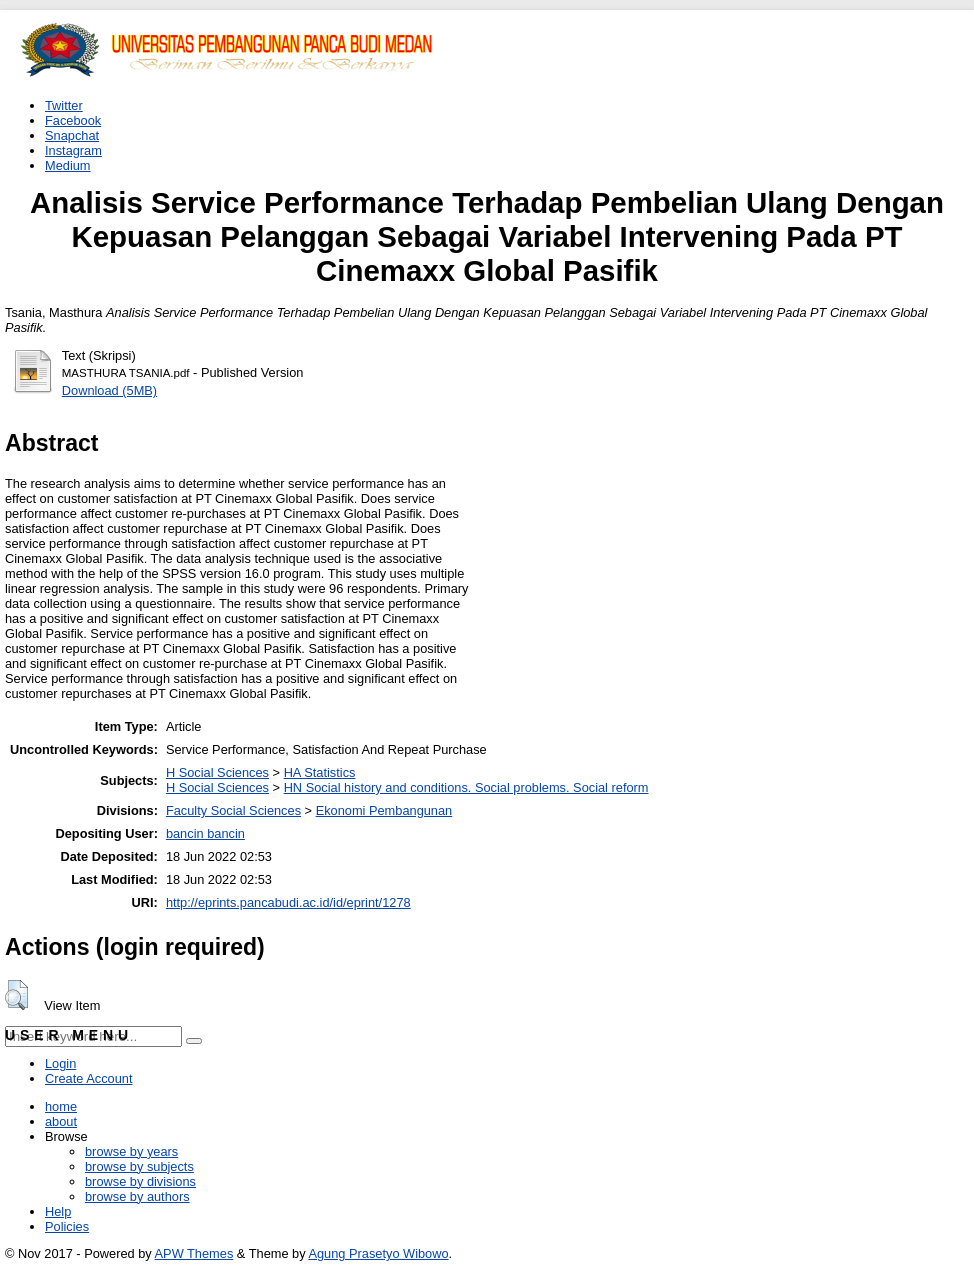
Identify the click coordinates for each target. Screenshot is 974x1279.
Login (60, 1063)
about (61, 1121)
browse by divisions (140, 1181)
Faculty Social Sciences (233, 810)
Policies (67, 1226)
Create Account (89, 1078)
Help (58, 1211)
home (61, 1106)
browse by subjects (139, 1166)
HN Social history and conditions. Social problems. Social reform (466, 787)
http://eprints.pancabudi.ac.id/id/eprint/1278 (288, 902)
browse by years (131, 1151)
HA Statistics (320, 772)
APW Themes (194, 1253)
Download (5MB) (109, 390)
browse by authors (137, 1196)
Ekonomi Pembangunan (384, 810)
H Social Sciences (217, 772)
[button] (16, 995)
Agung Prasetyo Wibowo (378, 1253)
